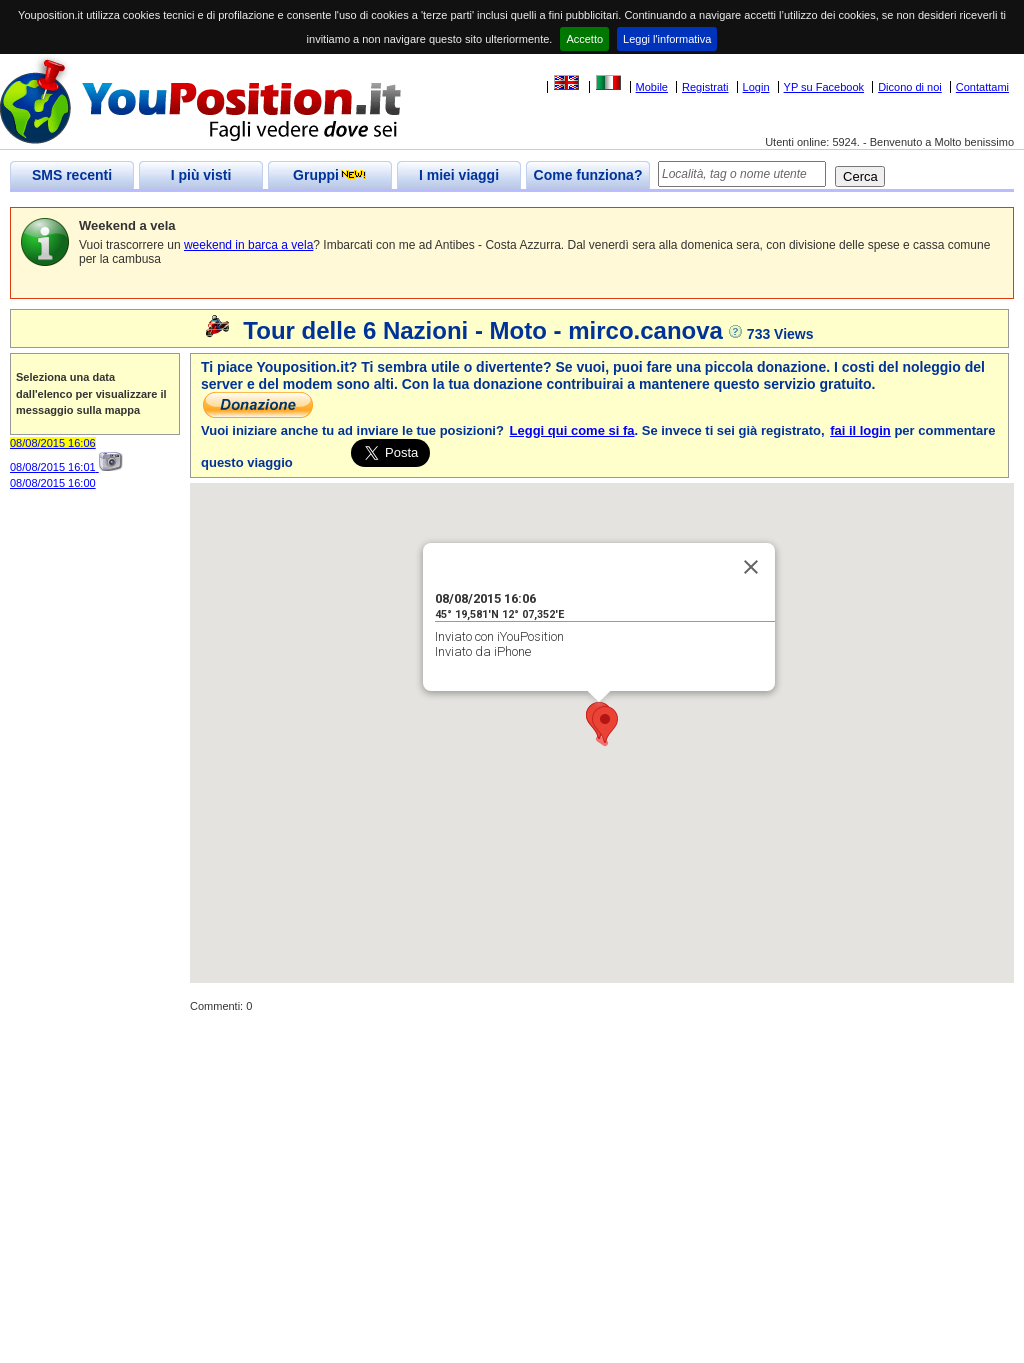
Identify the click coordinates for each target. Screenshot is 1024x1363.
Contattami (982, 87)
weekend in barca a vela (248, 245)
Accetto (584, 39)
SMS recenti (72, 175)
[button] (605, 724)
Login (756, 87)
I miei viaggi (459, 175)
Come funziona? (588, 175)
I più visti (201, 175)
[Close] (751, 567)
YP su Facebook (824, 87)
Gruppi (330, 175)
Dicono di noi (910, 87)
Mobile (652, 87)
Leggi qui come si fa (572, 430)
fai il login (860, 430)
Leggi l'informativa (667, 39)
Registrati (705, 87)
